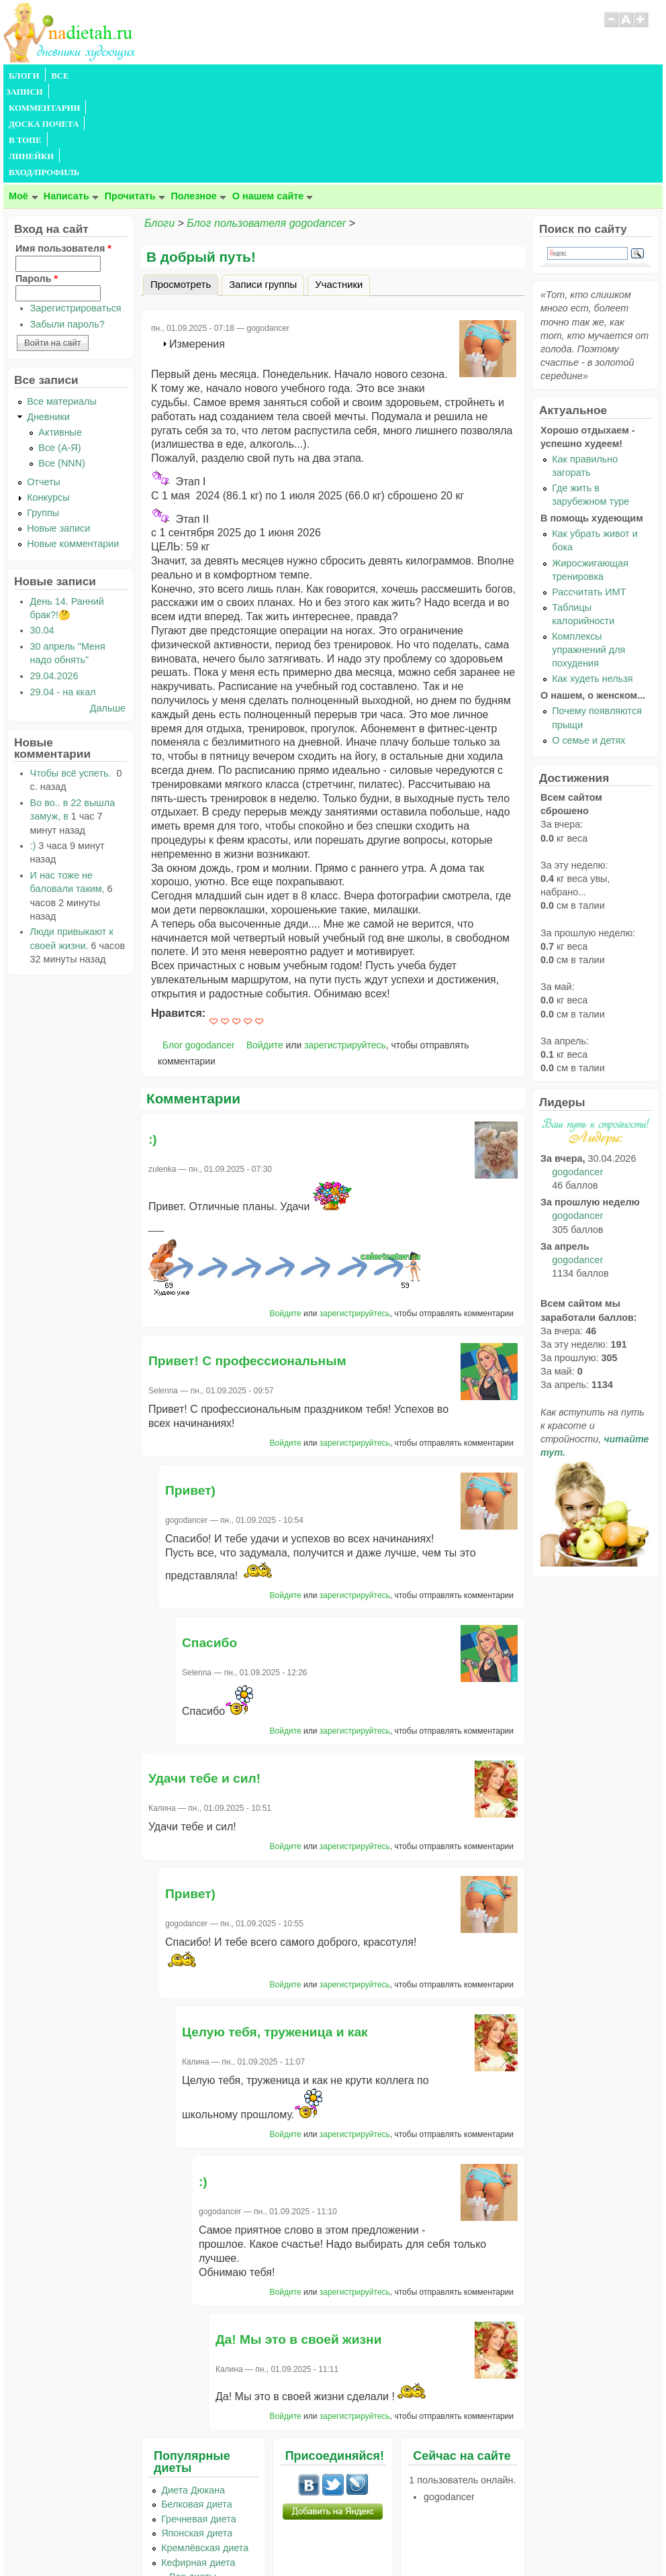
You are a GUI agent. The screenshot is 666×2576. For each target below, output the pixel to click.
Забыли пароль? (67, 227)
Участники (339, 188)
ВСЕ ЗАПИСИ (79, 76)
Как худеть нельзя (592, 582)
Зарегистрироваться (76, 211)
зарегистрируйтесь (345, 948)
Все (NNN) (61, 366)
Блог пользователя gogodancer (266, 126)
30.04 (42, 533)
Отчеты (43, 385)
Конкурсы (48, 400)
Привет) (190, 1394)
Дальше (108, 611)
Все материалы (62, 304)
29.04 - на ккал (63, 595)
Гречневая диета (198, 2422)
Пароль (36, 182)
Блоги (159, 126)
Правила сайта (267, 2539)
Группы (43, 416)
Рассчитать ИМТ (589, 495)
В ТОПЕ (301, 76)
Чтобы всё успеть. (72, 676)
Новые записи (58, 431)
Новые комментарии (73, 447)
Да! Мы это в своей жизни (298, 2243)
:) (152, 1043)
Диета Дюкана (193, 2393)
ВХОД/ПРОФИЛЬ (420, 76)
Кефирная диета (198, 2466)
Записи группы (263, 188)
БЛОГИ (24, 76)
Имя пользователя (63, 151)
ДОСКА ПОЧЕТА (238, 76)
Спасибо (209, 1546)
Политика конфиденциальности (363, 2539)
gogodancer (577, 1075)
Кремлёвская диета (204, 2451)
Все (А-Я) (59, 351)
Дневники (48, 320)
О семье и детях (588, 643)
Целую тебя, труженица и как (275, 1935)
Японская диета (196, 2436)
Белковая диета (196, 2407)
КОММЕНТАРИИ (155, 76)
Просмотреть (184, 186)
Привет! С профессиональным (247, 1264)
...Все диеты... (192, 2480)
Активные (60, 335)
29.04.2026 (54, 579)
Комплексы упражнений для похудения (588, 553)
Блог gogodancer (198, 948)
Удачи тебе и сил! (204, 1682)
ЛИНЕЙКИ (351, 76)
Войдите (264, 948)
